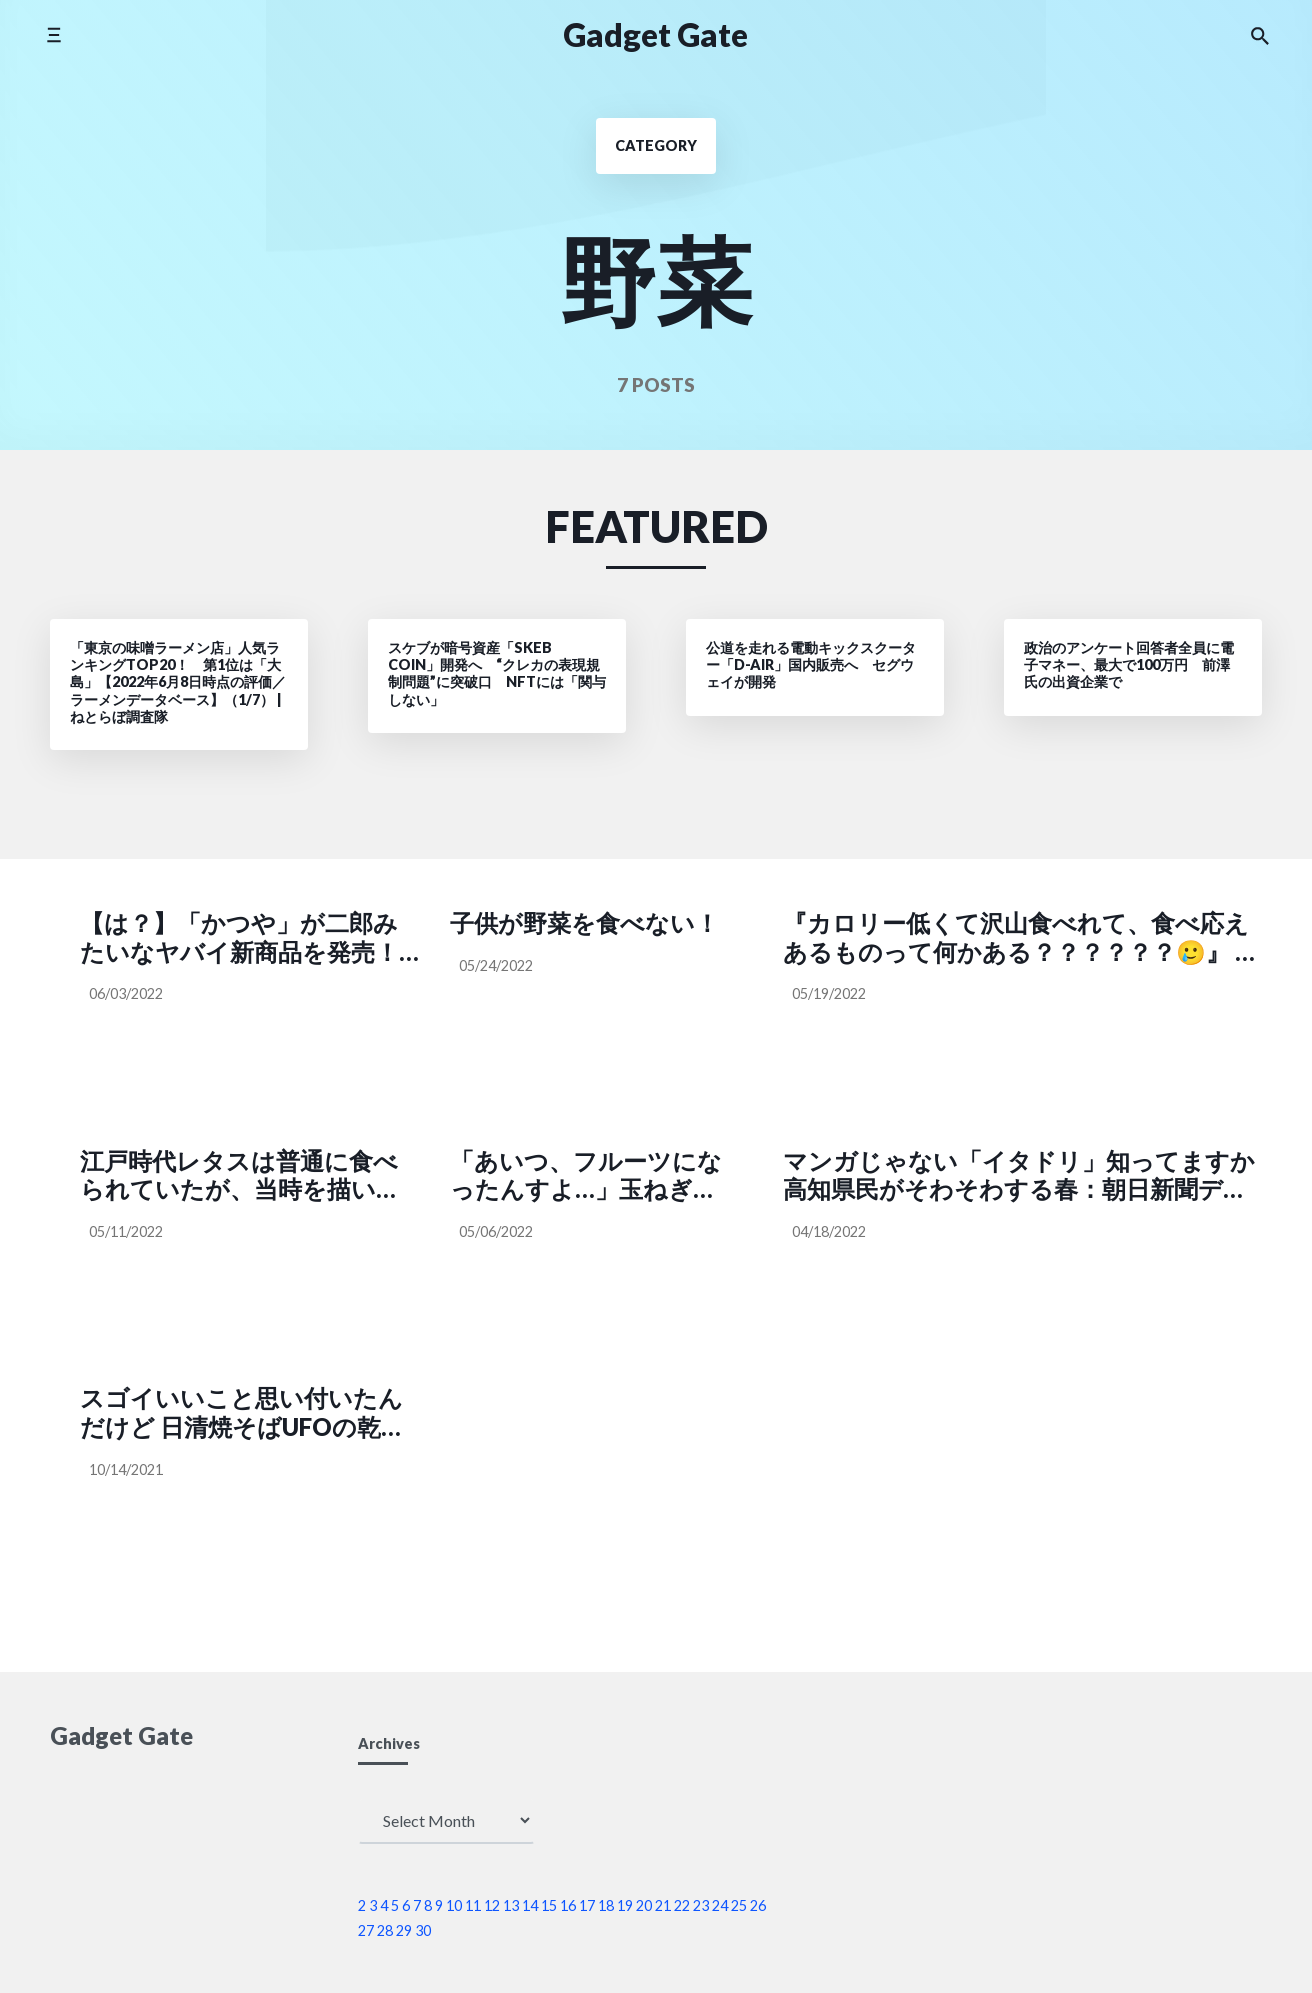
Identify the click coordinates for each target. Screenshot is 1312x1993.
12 (492, 1905)
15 (549, 1905)
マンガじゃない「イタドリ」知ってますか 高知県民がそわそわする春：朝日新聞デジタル (1022, 1176)
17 (587, 1905)
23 (701, 1905)
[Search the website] (1260, 35)
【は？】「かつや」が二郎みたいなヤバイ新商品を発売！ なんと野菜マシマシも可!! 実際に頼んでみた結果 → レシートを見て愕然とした (244, 938)
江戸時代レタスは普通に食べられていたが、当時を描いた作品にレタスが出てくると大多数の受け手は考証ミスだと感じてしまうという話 (240, 1176)
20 (644, 1905)
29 (404, 1930)
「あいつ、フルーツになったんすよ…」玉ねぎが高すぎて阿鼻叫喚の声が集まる (586, 1176)
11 (473, 1905)
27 (366, 1930)
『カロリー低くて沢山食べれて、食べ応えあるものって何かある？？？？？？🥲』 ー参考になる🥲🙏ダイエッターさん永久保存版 (1022, 938)
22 (682, 1905)
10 (454, 1905)
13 (511, 1905)
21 (663, 1905)
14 (530, 1905)
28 (385, 1930)
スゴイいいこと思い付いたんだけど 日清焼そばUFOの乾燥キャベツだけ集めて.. (242, 1413)
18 (606, 1905)
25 (739, 1905)
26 (758, 1905)
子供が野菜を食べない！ (584, 923)
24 (720, 1905)
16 (568, 1905)
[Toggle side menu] (53, 34)
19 (625, 1905)
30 (423, 1930)
